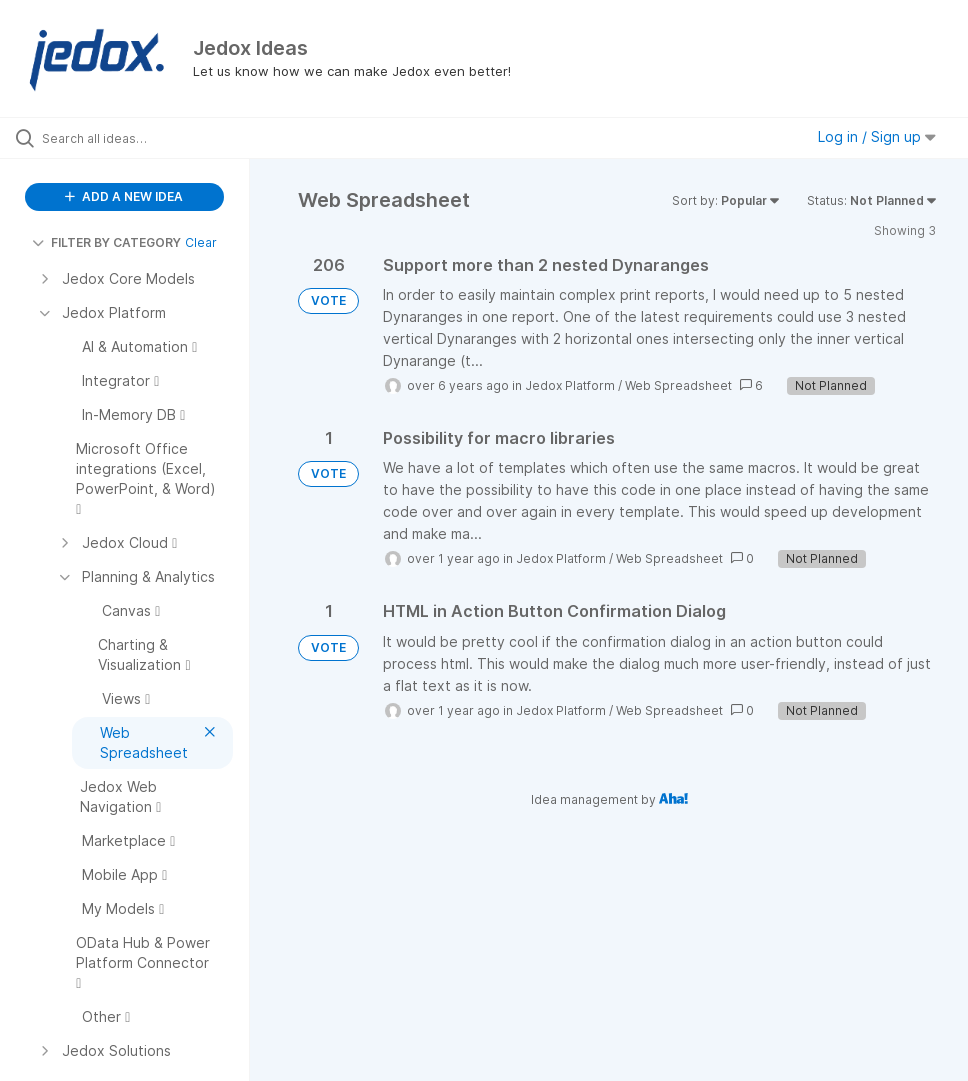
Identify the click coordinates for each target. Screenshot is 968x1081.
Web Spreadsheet (678, 385)
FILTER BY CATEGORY (106, 242)
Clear (201, 242)
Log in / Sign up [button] (877, 136)
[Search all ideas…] (135, 138)
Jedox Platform (570, 385)
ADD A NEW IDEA (124, 196)
